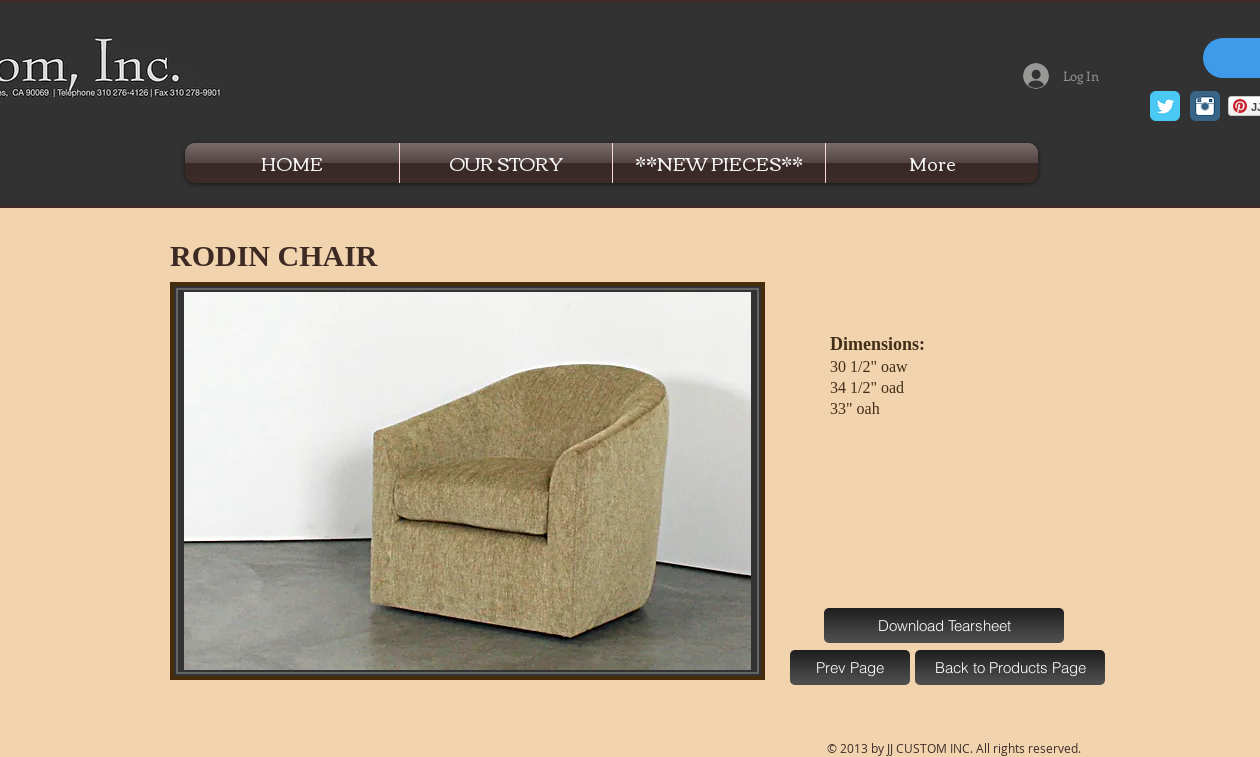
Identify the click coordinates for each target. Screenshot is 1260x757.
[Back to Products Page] (1010, 667)
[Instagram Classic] (1205, 106)
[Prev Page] (850, 667)
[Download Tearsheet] (944, 625)
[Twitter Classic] (1165, 106)
